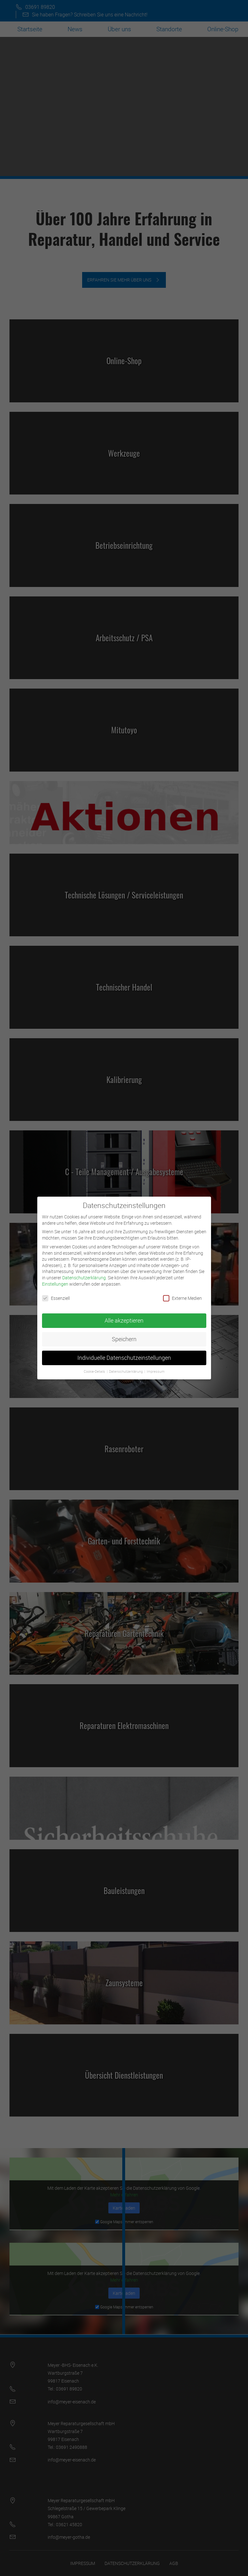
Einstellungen (55, 1279)
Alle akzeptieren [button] (124, 1316)
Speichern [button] (124, 1334)
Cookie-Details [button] (95, 1367)
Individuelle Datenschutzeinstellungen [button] (124, 1353)
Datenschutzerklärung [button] (126, 1367)
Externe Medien (182, 1294)
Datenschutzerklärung (84, 1273)
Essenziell (56, 1294)
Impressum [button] (156, 1367)
